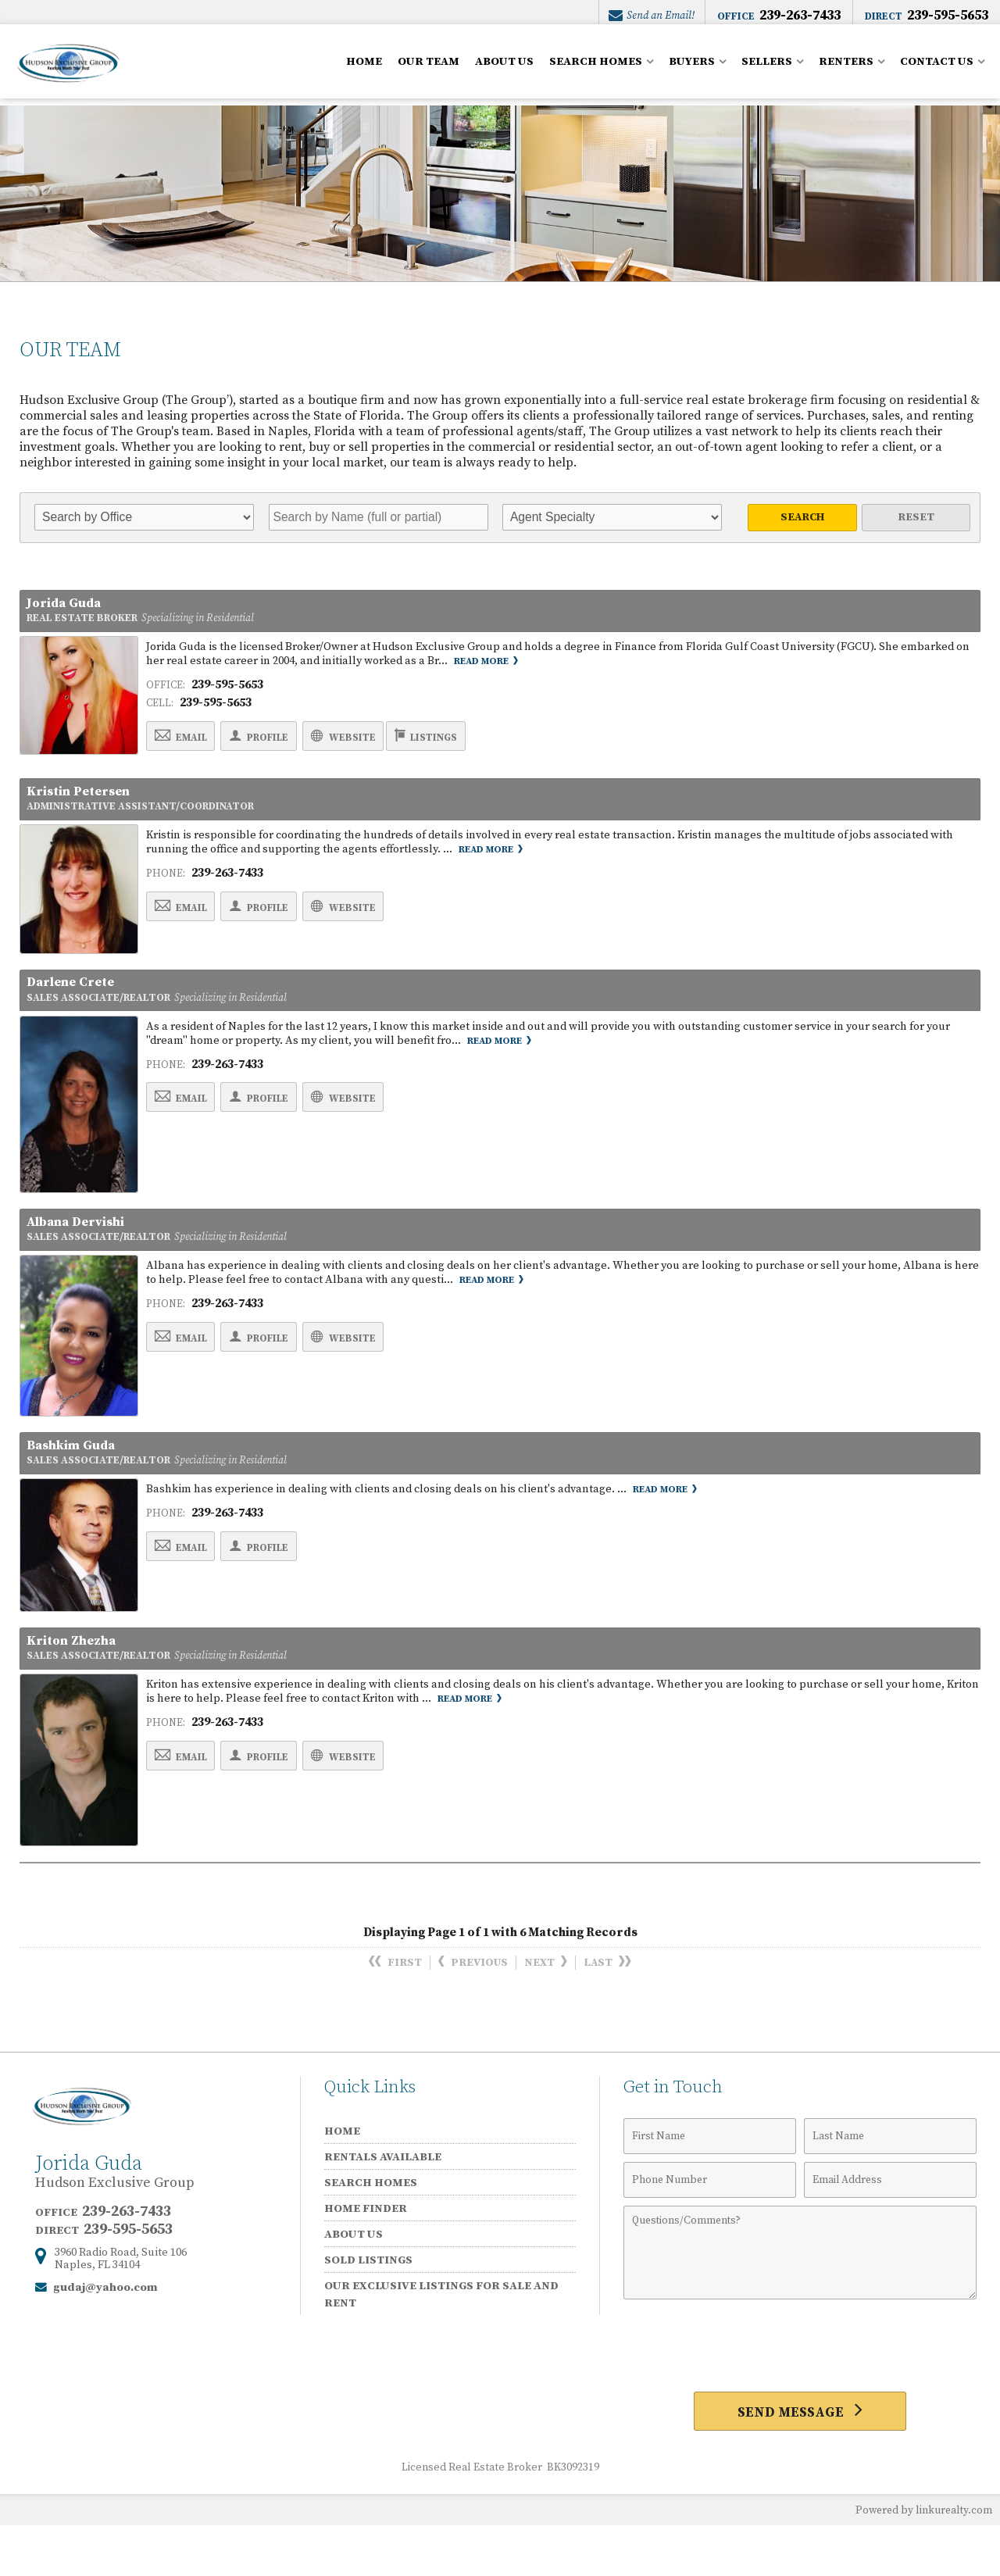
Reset (916, 517)
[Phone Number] (709, 2227)
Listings (488, 745)
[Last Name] (890, 2183)
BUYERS (692, 69)
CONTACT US (936, 69)
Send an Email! (650, 16)
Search (802, 517)
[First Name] (709, 2183)
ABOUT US (504, 69)
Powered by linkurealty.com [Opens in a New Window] (920, 2560)
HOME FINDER (365, 2255)
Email (189, 745)
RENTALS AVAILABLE (382, 2203)
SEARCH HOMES (595, 69)
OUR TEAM (428, 69)
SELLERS (766, 69)
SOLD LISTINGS (368, 2306)
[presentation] (800, 2393)
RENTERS (846, 69)
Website (387, 745)
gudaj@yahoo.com (105, 2334)
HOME (364, 69)
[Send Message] (799, 2459)
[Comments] (800, 2299)
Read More (487, 669)
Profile (285, 745)
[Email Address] (890, 2227)
